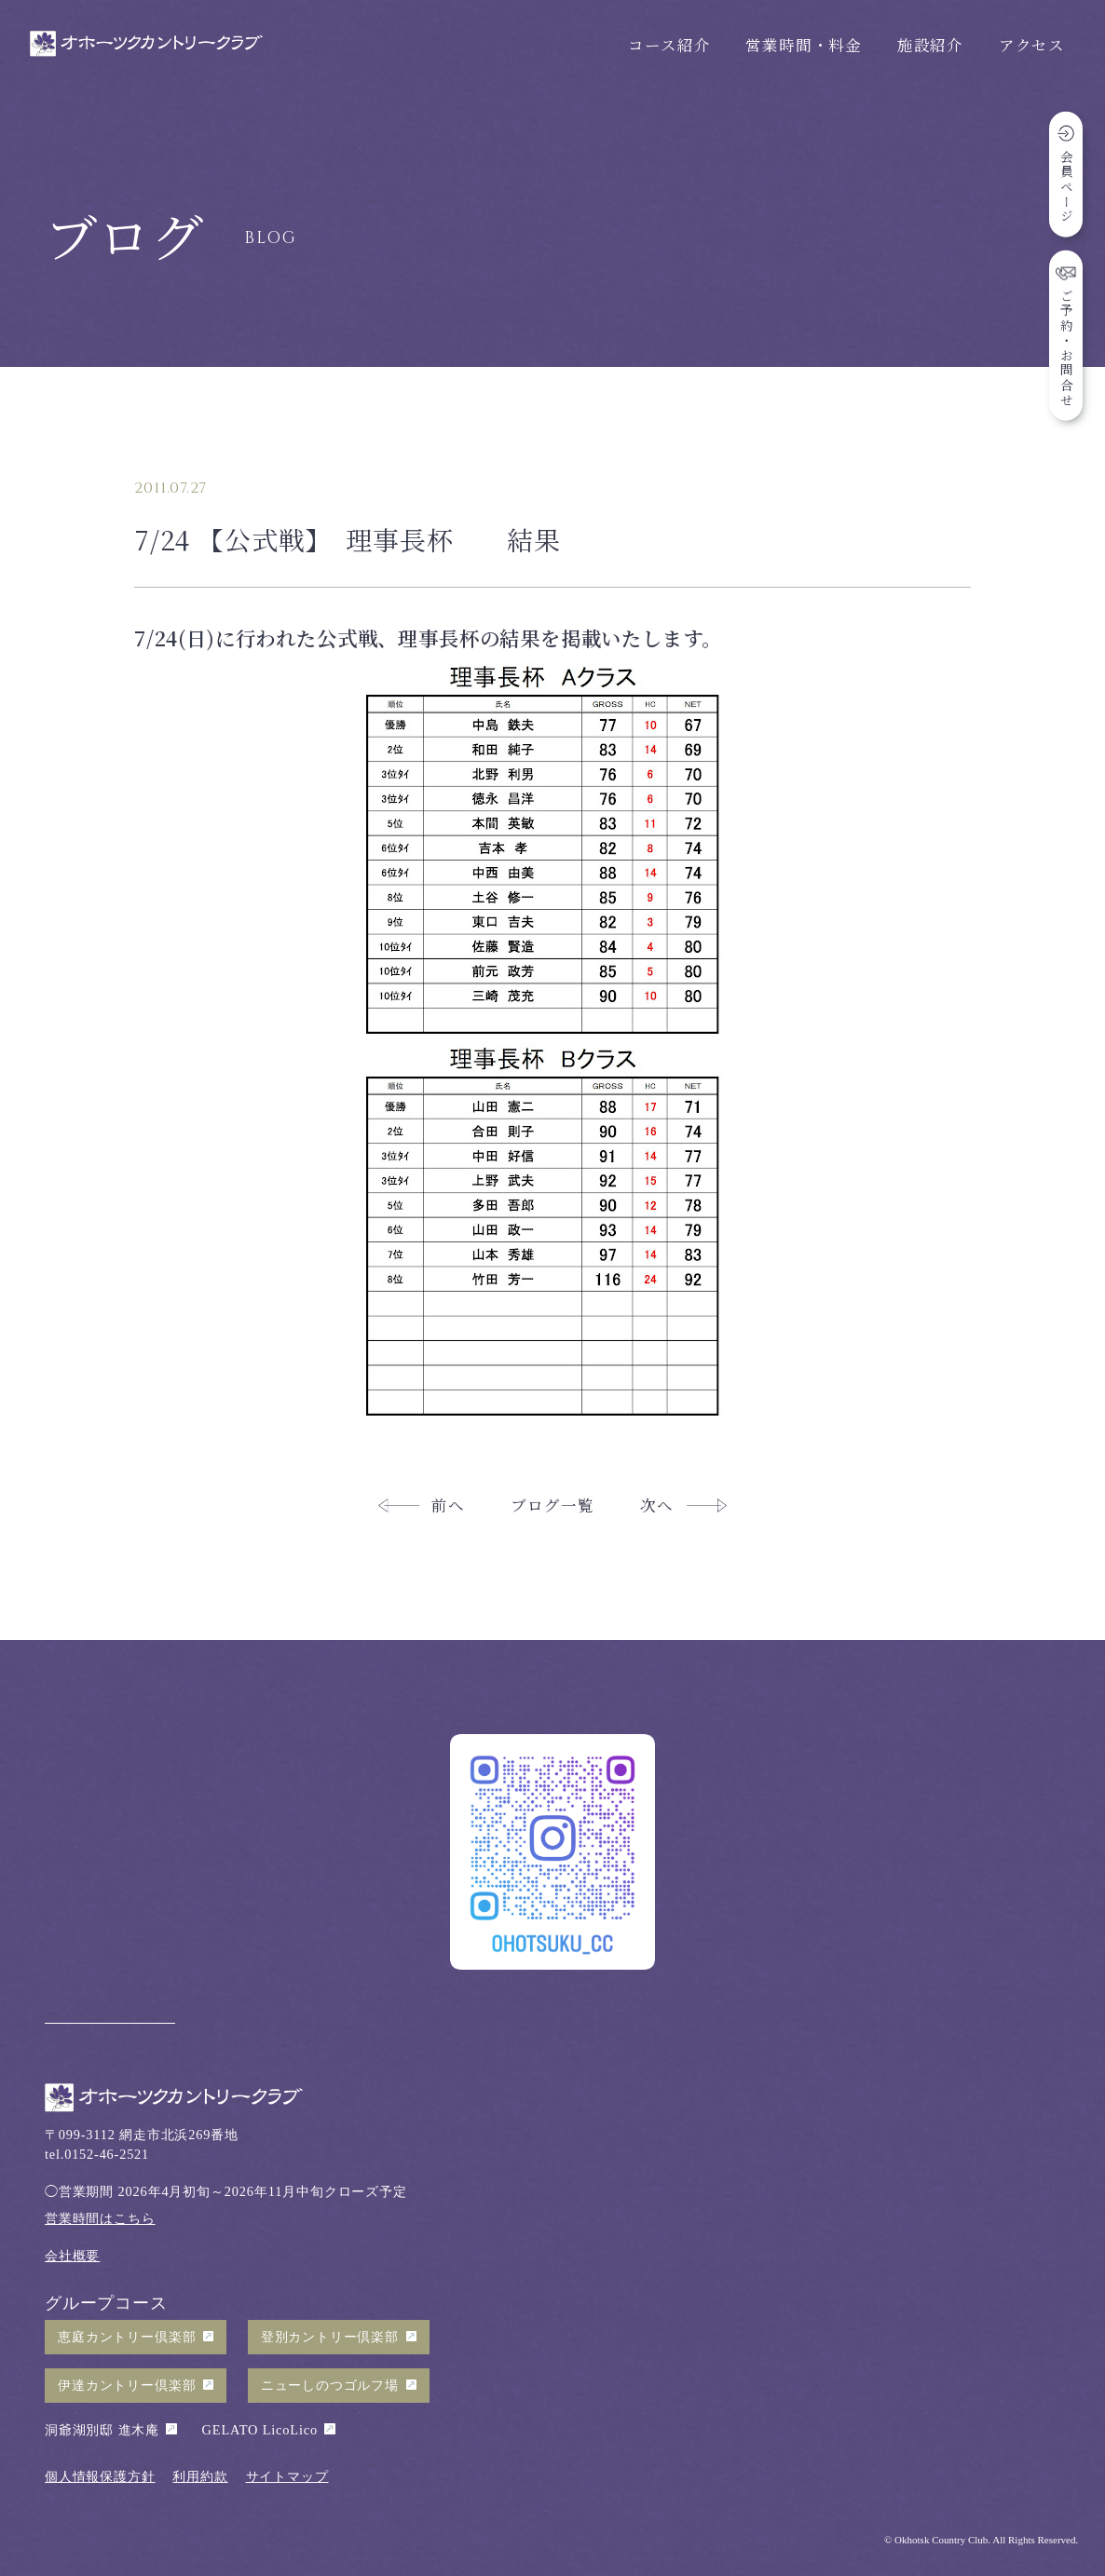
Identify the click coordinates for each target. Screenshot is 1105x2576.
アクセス (1032, 45)
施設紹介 (930, 45)
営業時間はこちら (100, 2218)
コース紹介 (669, 45)
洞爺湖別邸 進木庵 (102, 2429)
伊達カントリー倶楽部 (127, 2385)
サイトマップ (287, 2476)
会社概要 (72, 2255)
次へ (657, 1505)
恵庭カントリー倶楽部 (127, 2336)
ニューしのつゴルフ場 (330, 2385)
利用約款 (199, 2476)
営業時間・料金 (803, 45)
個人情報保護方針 (100, 2476)
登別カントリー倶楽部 (330, 2336)
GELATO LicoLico (260, 2429)
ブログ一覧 (552, 1505)
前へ (448, 1505)
